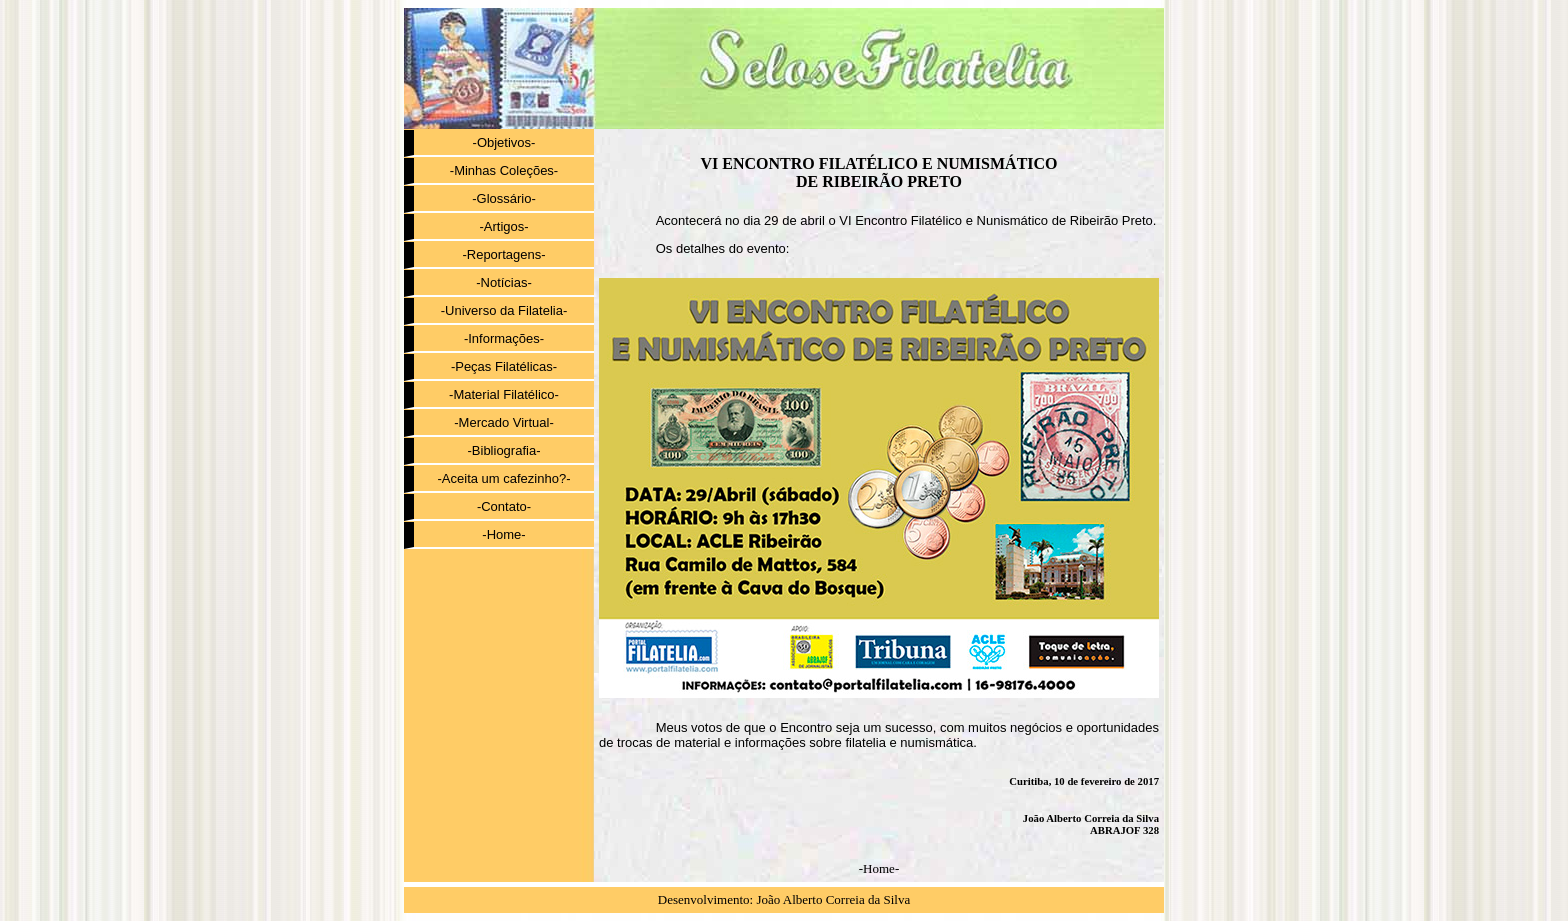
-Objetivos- (504, 142)
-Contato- (504, 506)
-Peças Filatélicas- (504, 366)
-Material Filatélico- (504, 394)
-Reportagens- (503, 254)
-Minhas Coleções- (504, 170)
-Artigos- (503, 226)
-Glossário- (504, 198)
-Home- (503, 534)
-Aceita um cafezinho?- (504, 478)
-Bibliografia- (504, 450)
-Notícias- (504, 282)
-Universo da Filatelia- (504, 310)
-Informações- (504, 338)
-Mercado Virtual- (503, 422)
